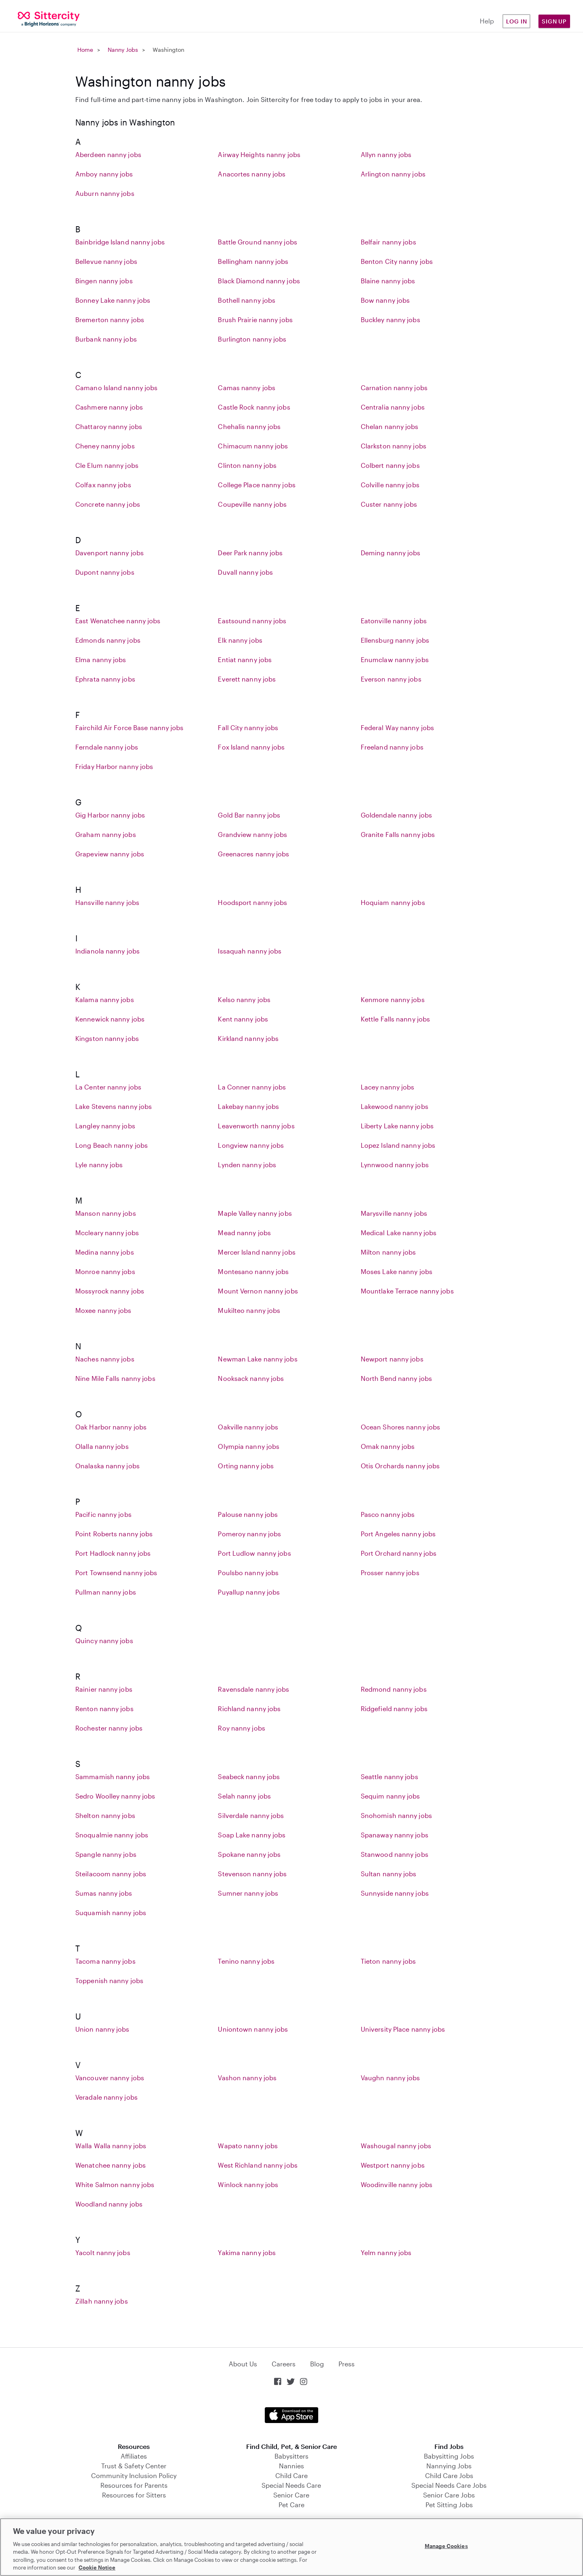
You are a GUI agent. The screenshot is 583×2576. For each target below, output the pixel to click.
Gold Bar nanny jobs (249, 815)
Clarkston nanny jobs (393, 446)
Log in (516, 21)
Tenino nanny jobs (246, 1961)
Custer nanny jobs (389, 504)
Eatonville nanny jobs (394, 620)
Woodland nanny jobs (109, 2204)
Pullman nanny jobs (105, 1592)
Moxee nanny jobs (103, 1310)
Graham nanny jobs (105, 834)
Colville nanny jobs (390, 484)
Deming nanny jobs (391, 552)
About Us (243, 2364)
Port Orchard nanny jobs (398, 1553)
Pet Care (291, 2504)
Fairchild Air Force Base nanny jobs (129, 727)
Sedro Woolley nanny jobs (115, 1796)
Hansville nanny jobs (107, 902)
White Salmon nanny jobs (114, 2184)
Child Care (291, 2475)
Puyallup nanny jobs (249, 1592)
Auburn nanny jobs (104, 193)
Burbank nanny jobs (106, 339)
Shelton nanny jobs (105, 1815)
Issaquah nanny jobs (249, 951)
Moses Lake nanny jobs (396, 1271)
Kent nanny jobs (243, 1019)
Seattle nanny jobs (389, 1776)
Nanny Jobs (123, 49)
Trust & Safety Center (133, 2466)
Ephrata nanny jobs (105, 679)
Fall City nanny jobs (248, 727)
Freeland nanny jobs (392, 747)
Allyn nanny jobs (386, 154)
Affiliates (134, 2456)
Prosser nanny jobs (390, 1572)
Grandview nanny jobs (252, 834)
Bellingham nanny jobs (253, 261)
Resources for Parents (134, 2485)
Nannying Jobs (449, 2466)
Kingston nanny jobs (107, 1038)
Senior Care (291, 2495)
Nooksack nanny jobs (251, 1378)
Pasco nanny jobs (388, 1514)
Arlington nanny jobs (393, 174)
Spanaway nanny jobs (394, 1835)
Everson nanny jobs (391, 679)
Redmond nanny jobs (394, 1689)
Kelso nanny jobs (244, 999)
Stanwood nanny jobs (394, 1854)
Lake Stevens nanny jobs (113, 1106)
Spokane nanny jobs (249, 1854)
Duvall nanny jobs (245, 572)
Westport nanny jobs (393, 2165)
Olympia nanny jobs (248, 1446)
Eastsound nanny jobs (252, 620)
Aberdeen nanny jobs (108, 154)
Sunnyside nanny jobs (395, 1893)
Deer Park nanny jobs (250, 552)
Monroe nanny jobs (105, 1271)
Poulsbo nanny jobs (248, 1572)
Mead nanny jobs (244, 1232)
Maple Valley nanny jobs (255, 1213)
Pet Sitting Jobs (449, 2504)
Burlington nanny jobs (252, 339)
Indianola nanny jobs (107, 951)
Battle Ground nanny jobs (257, 242)
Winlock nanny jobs (248, 2184)
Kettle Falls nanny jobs (395, 1019)
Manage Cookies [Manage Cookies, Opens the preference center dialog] (446, 2546)
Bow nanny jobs (385, 300)
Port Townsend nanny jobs (116, 1572)
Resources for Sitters (134, 2495)
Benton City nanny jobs (397, 261)
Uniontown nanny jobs (253, 2029)
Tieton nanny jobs (388, 1961)
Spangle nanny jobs (105, 1854)
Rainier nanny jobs (103, 1689)
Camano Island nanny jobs (116, 387)
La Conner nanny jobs (252, 1087)
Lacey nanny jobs (388, 1087)
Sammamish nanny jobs (112, 1776)
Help (487, 21)
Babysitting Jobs (449, 2456)
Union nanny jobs (102, 2029)
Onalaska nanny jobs (107, 1466)
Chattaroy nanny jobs (108, 426)
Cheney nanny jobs (105, 446)
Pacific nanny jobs (103, 1514)
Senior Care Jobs (449, 2495)
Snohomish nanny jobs (396, 1815)
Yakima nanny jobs (247, 2252)
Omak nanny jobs (388, 1446)
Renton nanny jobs (104, 1708)
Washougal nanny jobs (396, 2145)
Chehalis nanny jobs (249, 426)
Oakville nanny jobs (248, 1427)
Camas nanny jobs (246, 387)
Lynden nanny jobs (247, 1164)
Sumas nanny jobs (103, 1893)
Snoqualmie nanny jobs (111, 1835)
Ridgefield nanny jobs (394, 1708)
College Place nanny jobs (256, 484)
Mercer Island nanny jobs (256, 1252)
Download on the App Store (291, 2415)
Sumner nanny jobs (248, 1893)
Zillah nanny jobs (101, 2301)
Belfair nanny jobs (388, 242)
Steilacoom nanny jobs (110, 1873)
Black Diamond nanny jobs (259, 281)
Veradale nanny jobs (106, 2097)
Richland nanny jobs (249, 1708)
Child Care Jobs (449, 2475)
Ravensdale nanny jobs (253, 1689)
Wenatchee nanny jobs (110, 2165)
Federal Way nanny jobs (397, 727)
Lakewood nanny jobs (394, 1106)
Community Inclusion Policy (134, 2475)
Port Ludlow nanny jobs (254, 1553)
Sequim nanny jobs (390, 1796)
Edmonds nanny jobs (107, 640)
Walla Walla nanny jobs (110, 2145)
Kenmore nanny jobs (393, 999)
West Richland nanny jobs (257, 2165)
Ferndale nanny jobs (106, 747)
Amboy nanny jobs (104, 174)
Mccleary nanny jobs (107, 1232)
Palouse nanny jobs (248, 1514)
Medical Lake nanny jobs (398, 1232)
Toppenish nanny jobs (109, 1980)
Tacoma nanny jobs (105, 1961)
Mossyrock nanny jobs (109, 1291)
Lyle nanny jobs (99, 1164)
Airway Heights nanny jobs (259, 154)
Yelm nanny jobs (386, 2252)
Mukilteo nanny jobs (249, 1310)
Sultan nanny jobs (389, 1873)
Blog (317, 2364)
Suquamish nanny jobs (110, 1912)
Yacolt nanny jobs (102, 2252)
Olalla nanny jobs (102, 1446)
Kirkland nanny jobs (248, 1038)
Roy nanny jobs (241, 1728)
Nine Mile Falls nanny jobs (115, 1378)
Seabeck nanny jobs (249, 1776)
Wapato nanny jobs (248, 2145)
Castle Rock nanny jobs (254, 407)
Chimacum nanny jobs (253, 446)
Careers (284, 2364)
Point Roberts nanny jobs (114, 1534)
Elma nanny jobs (100, 659)
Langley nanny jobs (105, 1126)
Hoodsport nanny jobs (252, 902)
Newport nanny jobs (392, 1359)
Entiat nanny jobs (245, 659)
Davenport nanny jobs (109, 552)
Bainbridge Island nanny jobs (120, 242)
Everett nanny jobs (247, 679)
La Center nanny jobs (108, 1087)
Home (85, 49)
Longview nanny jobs (251, 1145)
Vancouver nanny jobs (109, 2077)
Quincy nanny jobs (104, 1640)
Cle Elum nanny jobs (106, 465)
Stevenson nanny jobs (252, 1873)
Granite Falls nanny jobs (398, 834)
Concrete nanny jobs (107, 504)
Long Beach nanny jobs (111, 1145)
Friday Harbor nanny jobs (114, 766)
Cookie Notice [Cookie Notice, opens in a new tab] (97, 2567)
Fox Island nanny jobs (251, 747)
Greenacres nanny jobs (253, 854)
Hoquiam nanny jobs (393, 902)
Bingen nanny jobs (104, 281)
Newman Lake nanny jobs (257, 1359)
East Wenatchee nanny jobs (118, 620)
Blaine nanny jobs (388, 281)
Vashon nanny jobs (247, 2077)
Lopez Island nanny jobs (398, 1145)
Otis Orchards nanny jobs (400, 1466)
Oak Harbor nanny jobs (111, 1427)
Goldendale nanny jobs (396, 815)
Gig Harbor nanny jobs (110, 815)
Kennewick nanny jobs (110, 1019)
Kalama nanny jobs (104, 999)
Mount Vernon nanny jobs (258, 1291)
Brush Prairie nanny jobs (255, 319)
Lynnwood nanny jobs (395, 1164)
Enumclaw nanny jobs (395, 659)
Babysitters (291, 2456)
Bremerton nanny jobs (109, 319)
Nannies (291, 2466)
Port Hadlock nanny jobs (113, 1553)
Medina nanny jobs (104, 1252)
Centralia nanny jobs (393, 407)
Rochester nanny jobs (109, 1728)
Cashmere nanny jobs (109, 407)
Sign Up (554, 21)
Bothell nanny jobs (246, 300)
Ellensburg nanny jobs (395, 640)
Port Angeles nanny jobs (398, 1534)
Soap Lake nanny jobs (251, 1835)
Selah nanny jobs (244, 1796)
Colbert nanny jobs (390, 465)
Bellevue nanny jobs (106, 261)
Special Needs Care (291, 2485)
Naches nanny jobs (104, 1359)
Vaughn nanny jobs (390, 2077)
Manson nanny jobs (105, 1213)
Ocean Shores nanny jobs (400, 1427)
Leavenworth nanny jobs (256, 1126)
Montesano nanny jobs (253, 1271)
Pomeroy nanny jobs (249, 1534)
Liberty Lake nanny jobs (397, 1126)
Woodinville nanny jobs (396, 2184)
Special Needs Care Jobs (449, 2485)
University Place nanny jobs (403, 2029)
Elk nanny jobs (240, 640)
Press (346, 2364)
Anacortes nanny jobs (251, 174)
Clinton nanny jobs (247, 465)
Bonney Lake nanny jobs (112, 300)
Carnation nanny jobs (394, 387)
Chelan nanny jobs (390, 426)
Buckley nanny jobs (390, 319)
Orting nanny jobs (246, 1466)
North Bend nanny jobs (396, 1378)
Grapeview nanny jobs (109, 854)
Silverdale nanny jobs (251, 1815)
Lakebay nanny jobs (248, 1106)
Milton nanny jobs (388, 1252)
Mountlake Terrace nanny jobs (407, 1291)
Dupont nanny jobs (104, 572)
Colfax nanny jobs (103, 484)
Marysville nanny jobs (394, 1213)
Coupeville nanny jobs (252, 504)
